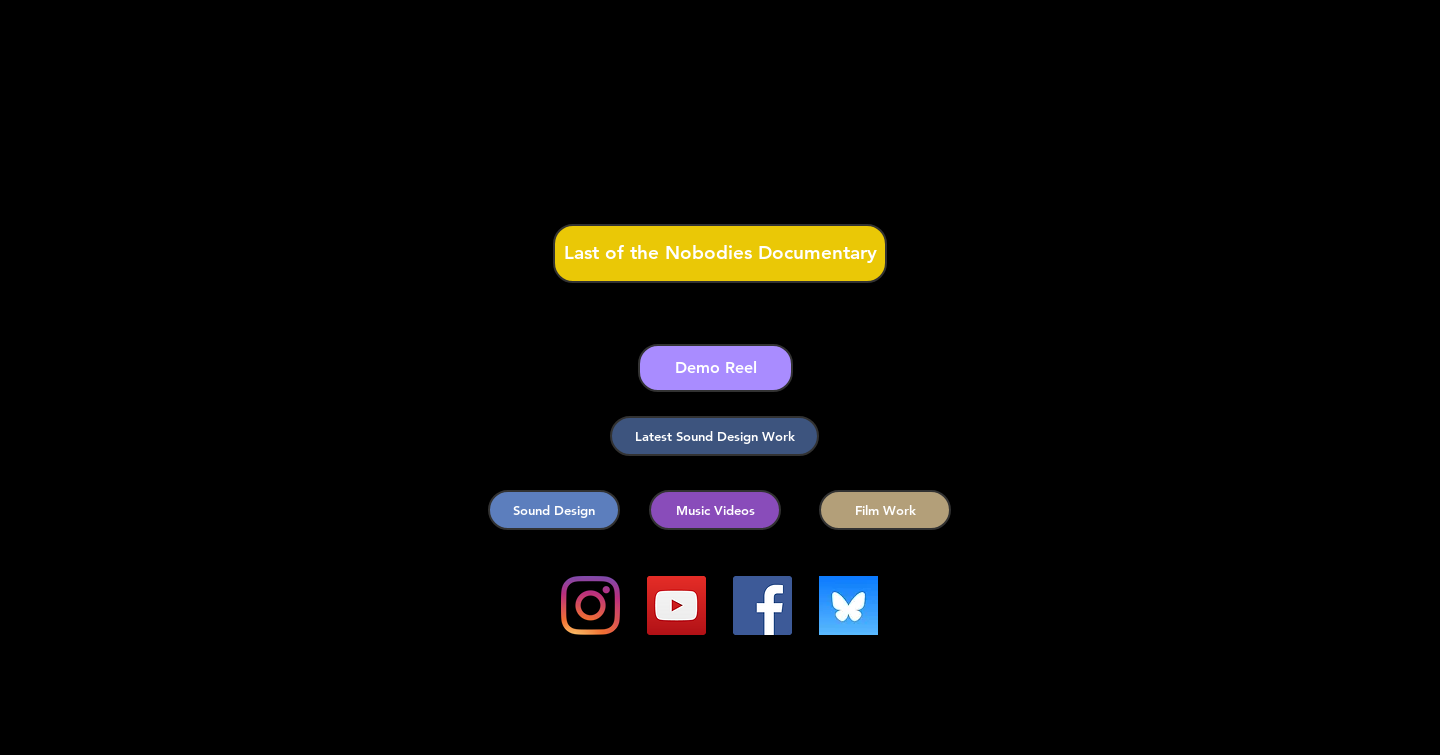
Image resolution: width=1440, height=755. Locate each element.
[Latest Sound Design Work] (714, 436)
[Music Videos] (715, 510)
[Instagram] (590, 605)
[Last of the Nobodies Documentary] (720, 253)
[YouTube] (676, 605)
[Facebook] (762, 605)
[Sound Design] (554, 510)
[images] (848, 605)
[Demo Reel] (715, 368)
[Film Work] (885, 510)
